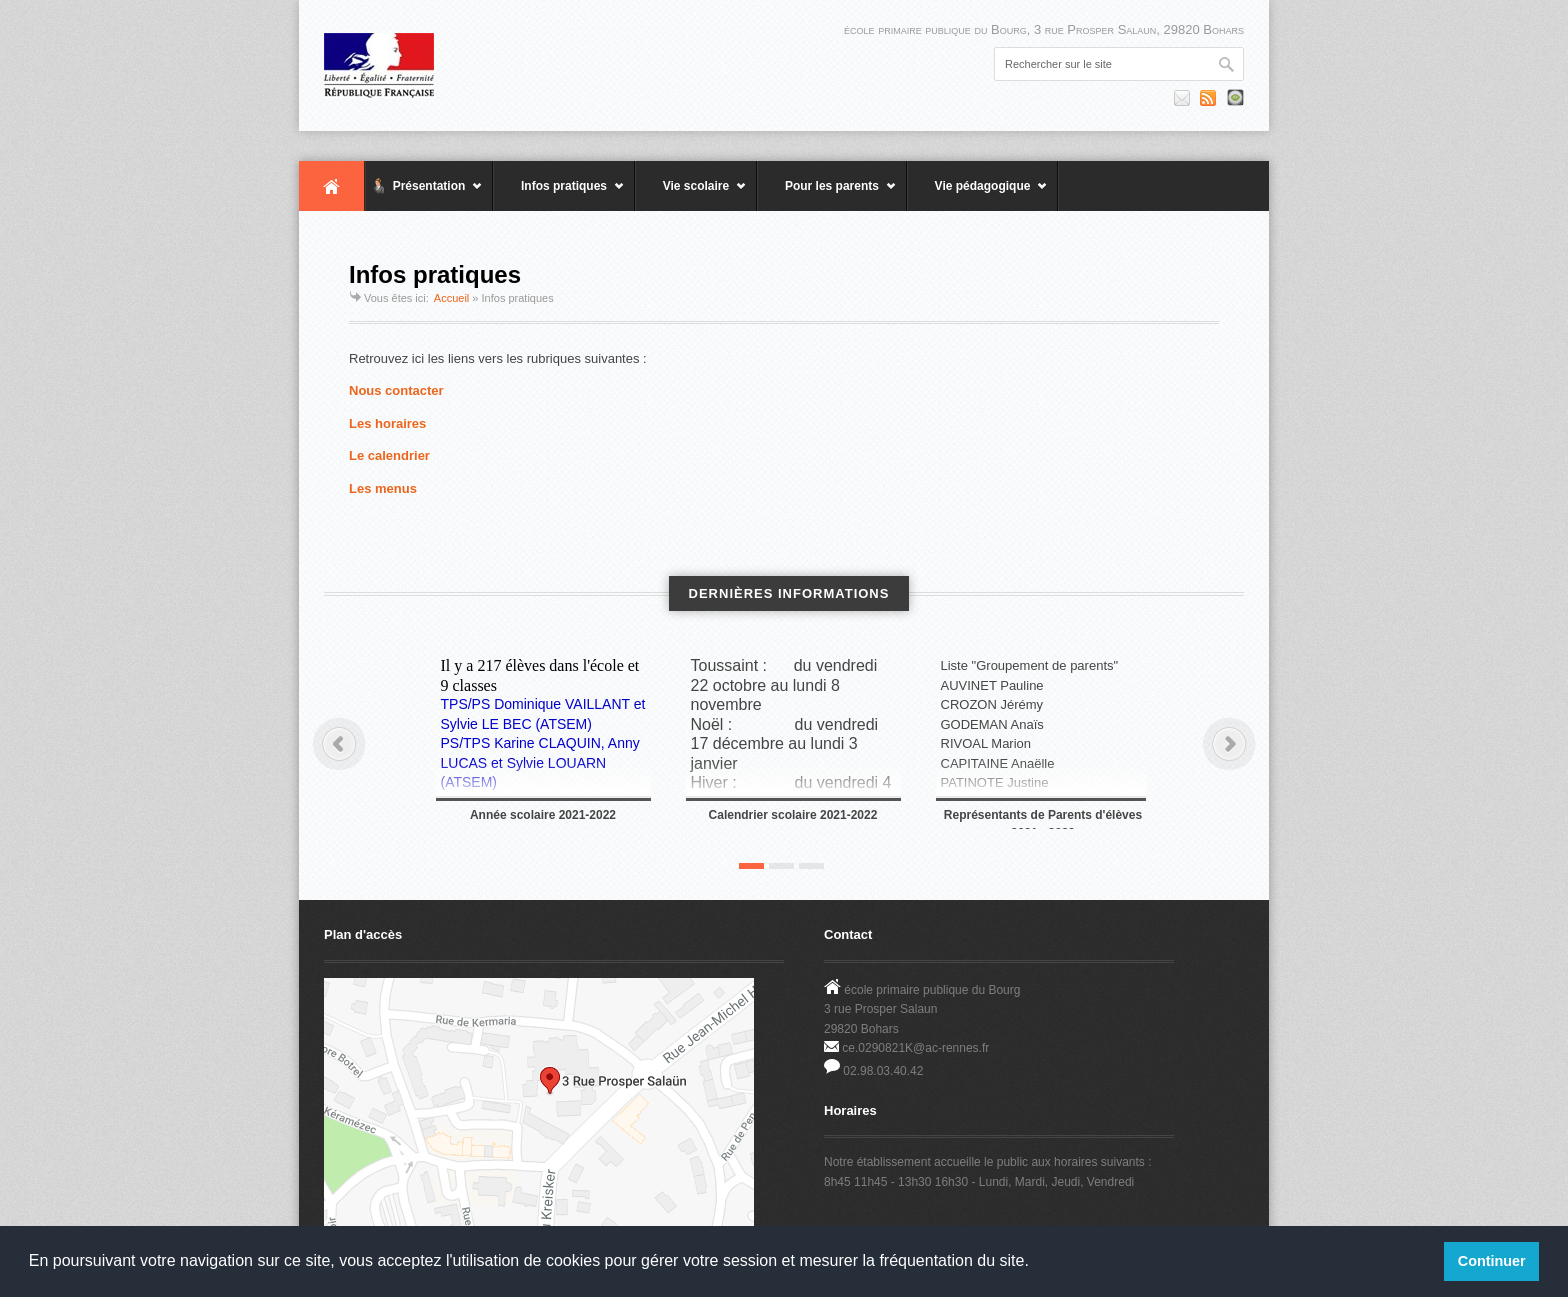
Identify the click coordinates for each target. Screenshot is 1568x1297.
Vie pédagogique (977, 194)
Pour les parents (827, 194)
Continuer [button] (1492, 1261)
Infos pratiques (559, 194)
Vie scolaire (691, 194)
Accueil (332, 186)
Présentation (424, 194)
